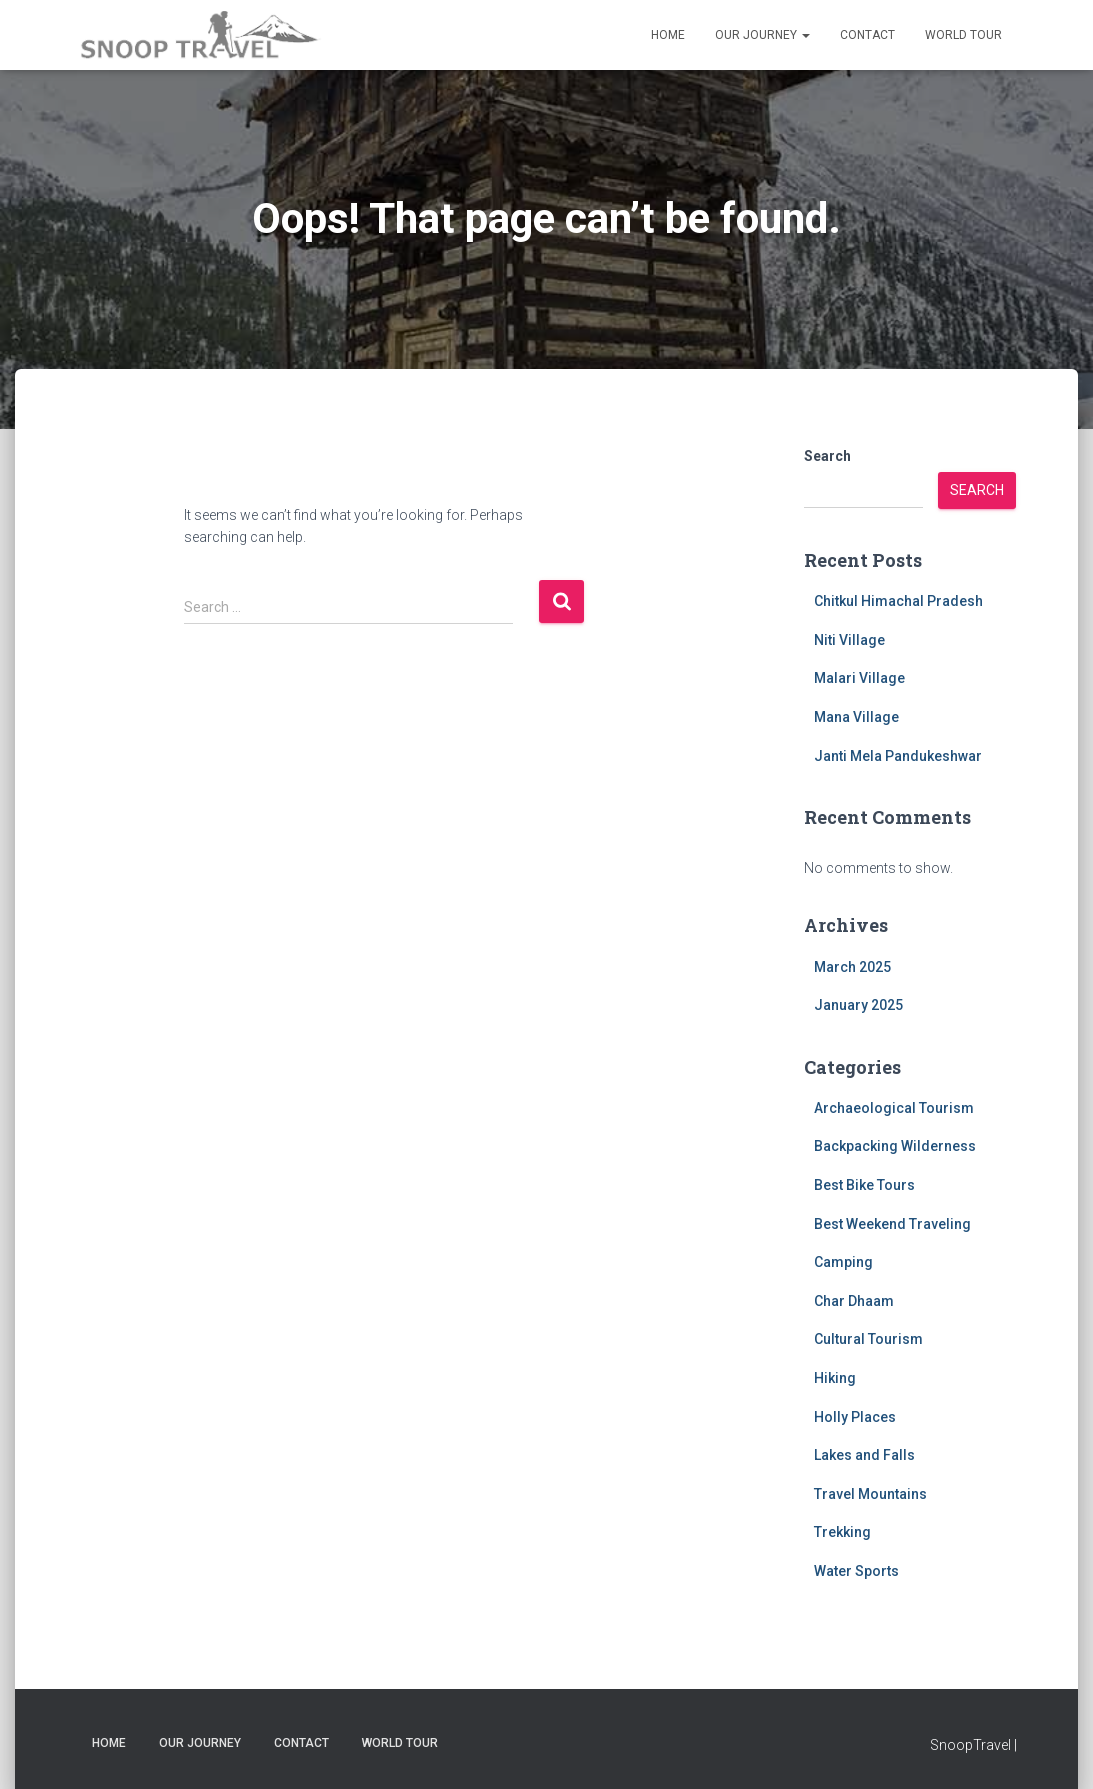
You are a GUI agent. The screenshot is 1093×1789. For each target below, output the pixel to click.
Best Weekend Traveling (892, 1224)
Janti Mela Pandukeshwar (898, 756)
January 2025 (858, 1005)
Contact (867, 35)
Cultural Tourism (868, 1339)
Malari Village (859, 678)
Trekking (842, 1532)
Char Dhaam (854, 1301)
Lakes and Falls (864, 1455)
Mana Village (856, 717)
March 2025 (852, 967)
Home (668, 35)
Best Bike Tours (864, 1185)
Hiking (835, 1378)
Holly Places (855, 1417)
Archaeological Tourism (894, 1108)
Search (827, 456)
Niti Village (849, 640)
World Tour (963, 35)
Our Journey (762, 35)
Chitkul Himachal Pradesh (898, 601)
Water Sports (856, 1571)
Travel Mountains (870, 1494)
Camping (843, 1262)
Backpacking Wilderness (895, 1146)
